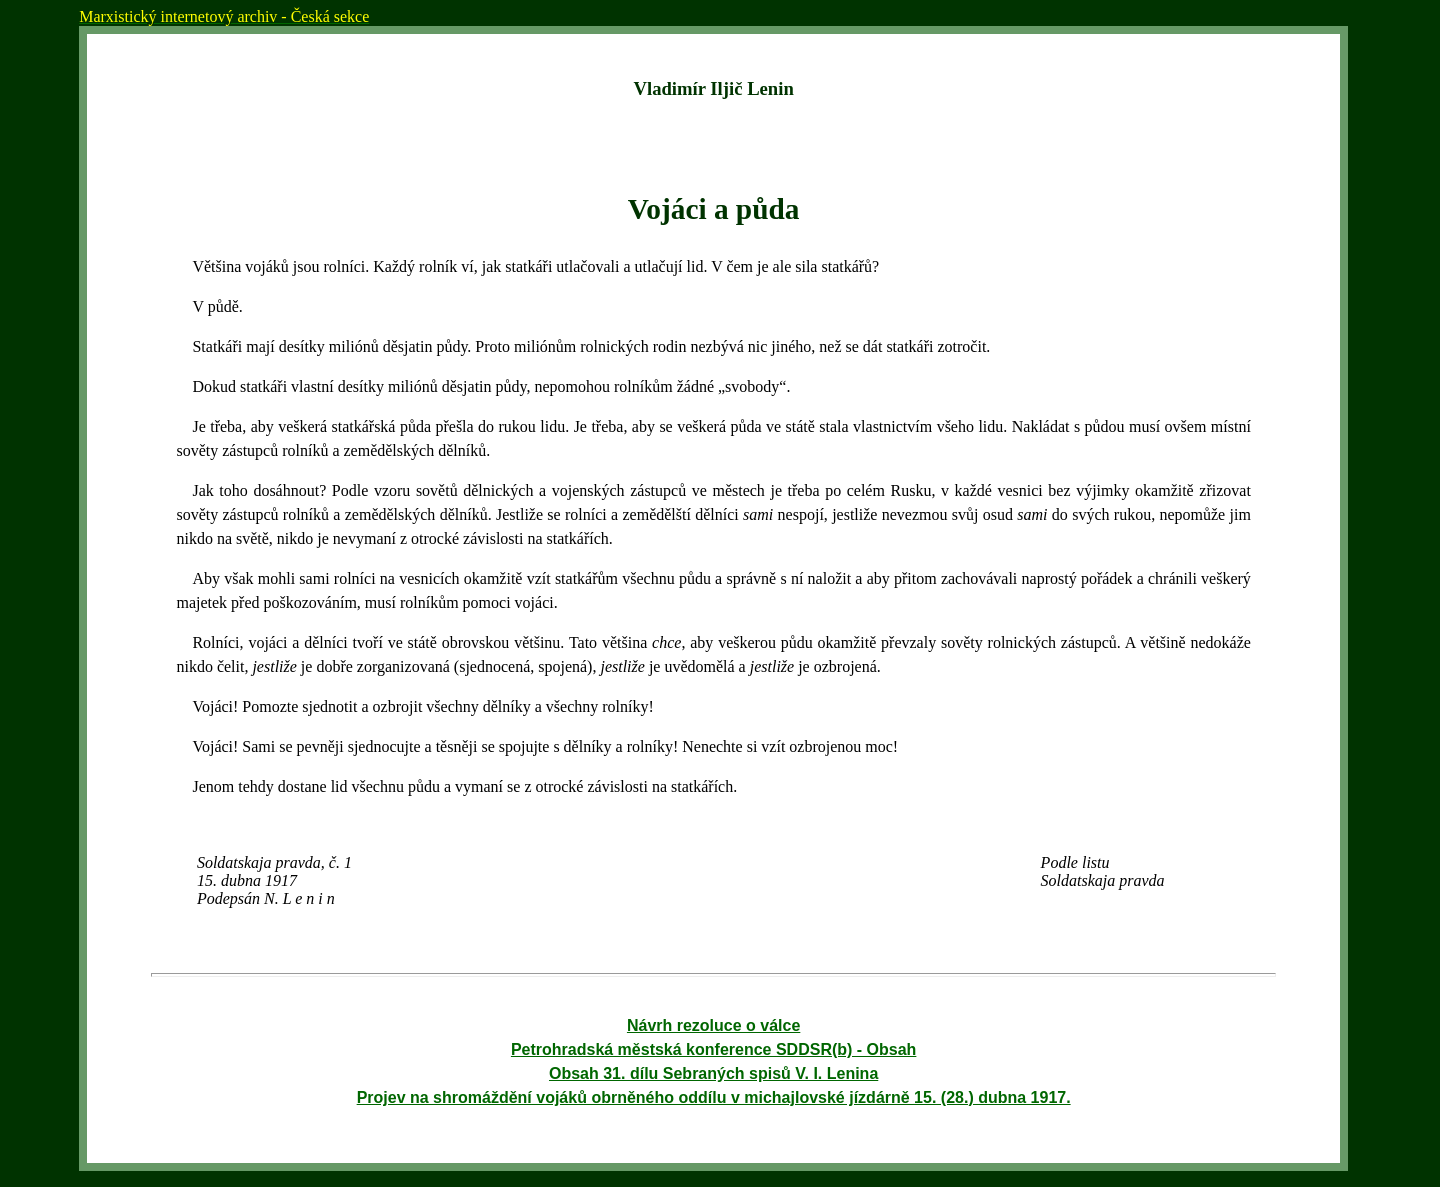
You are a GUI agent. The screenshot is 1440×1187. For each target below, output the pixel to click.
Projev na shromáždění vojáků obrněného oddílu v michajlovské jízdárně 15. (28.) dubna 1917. (714, 1097)
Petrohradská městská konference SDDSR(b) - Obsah (713, 1049)
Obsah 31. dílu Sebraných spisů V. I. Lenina (713, 1073)
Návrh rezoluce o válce (713, 1025)
